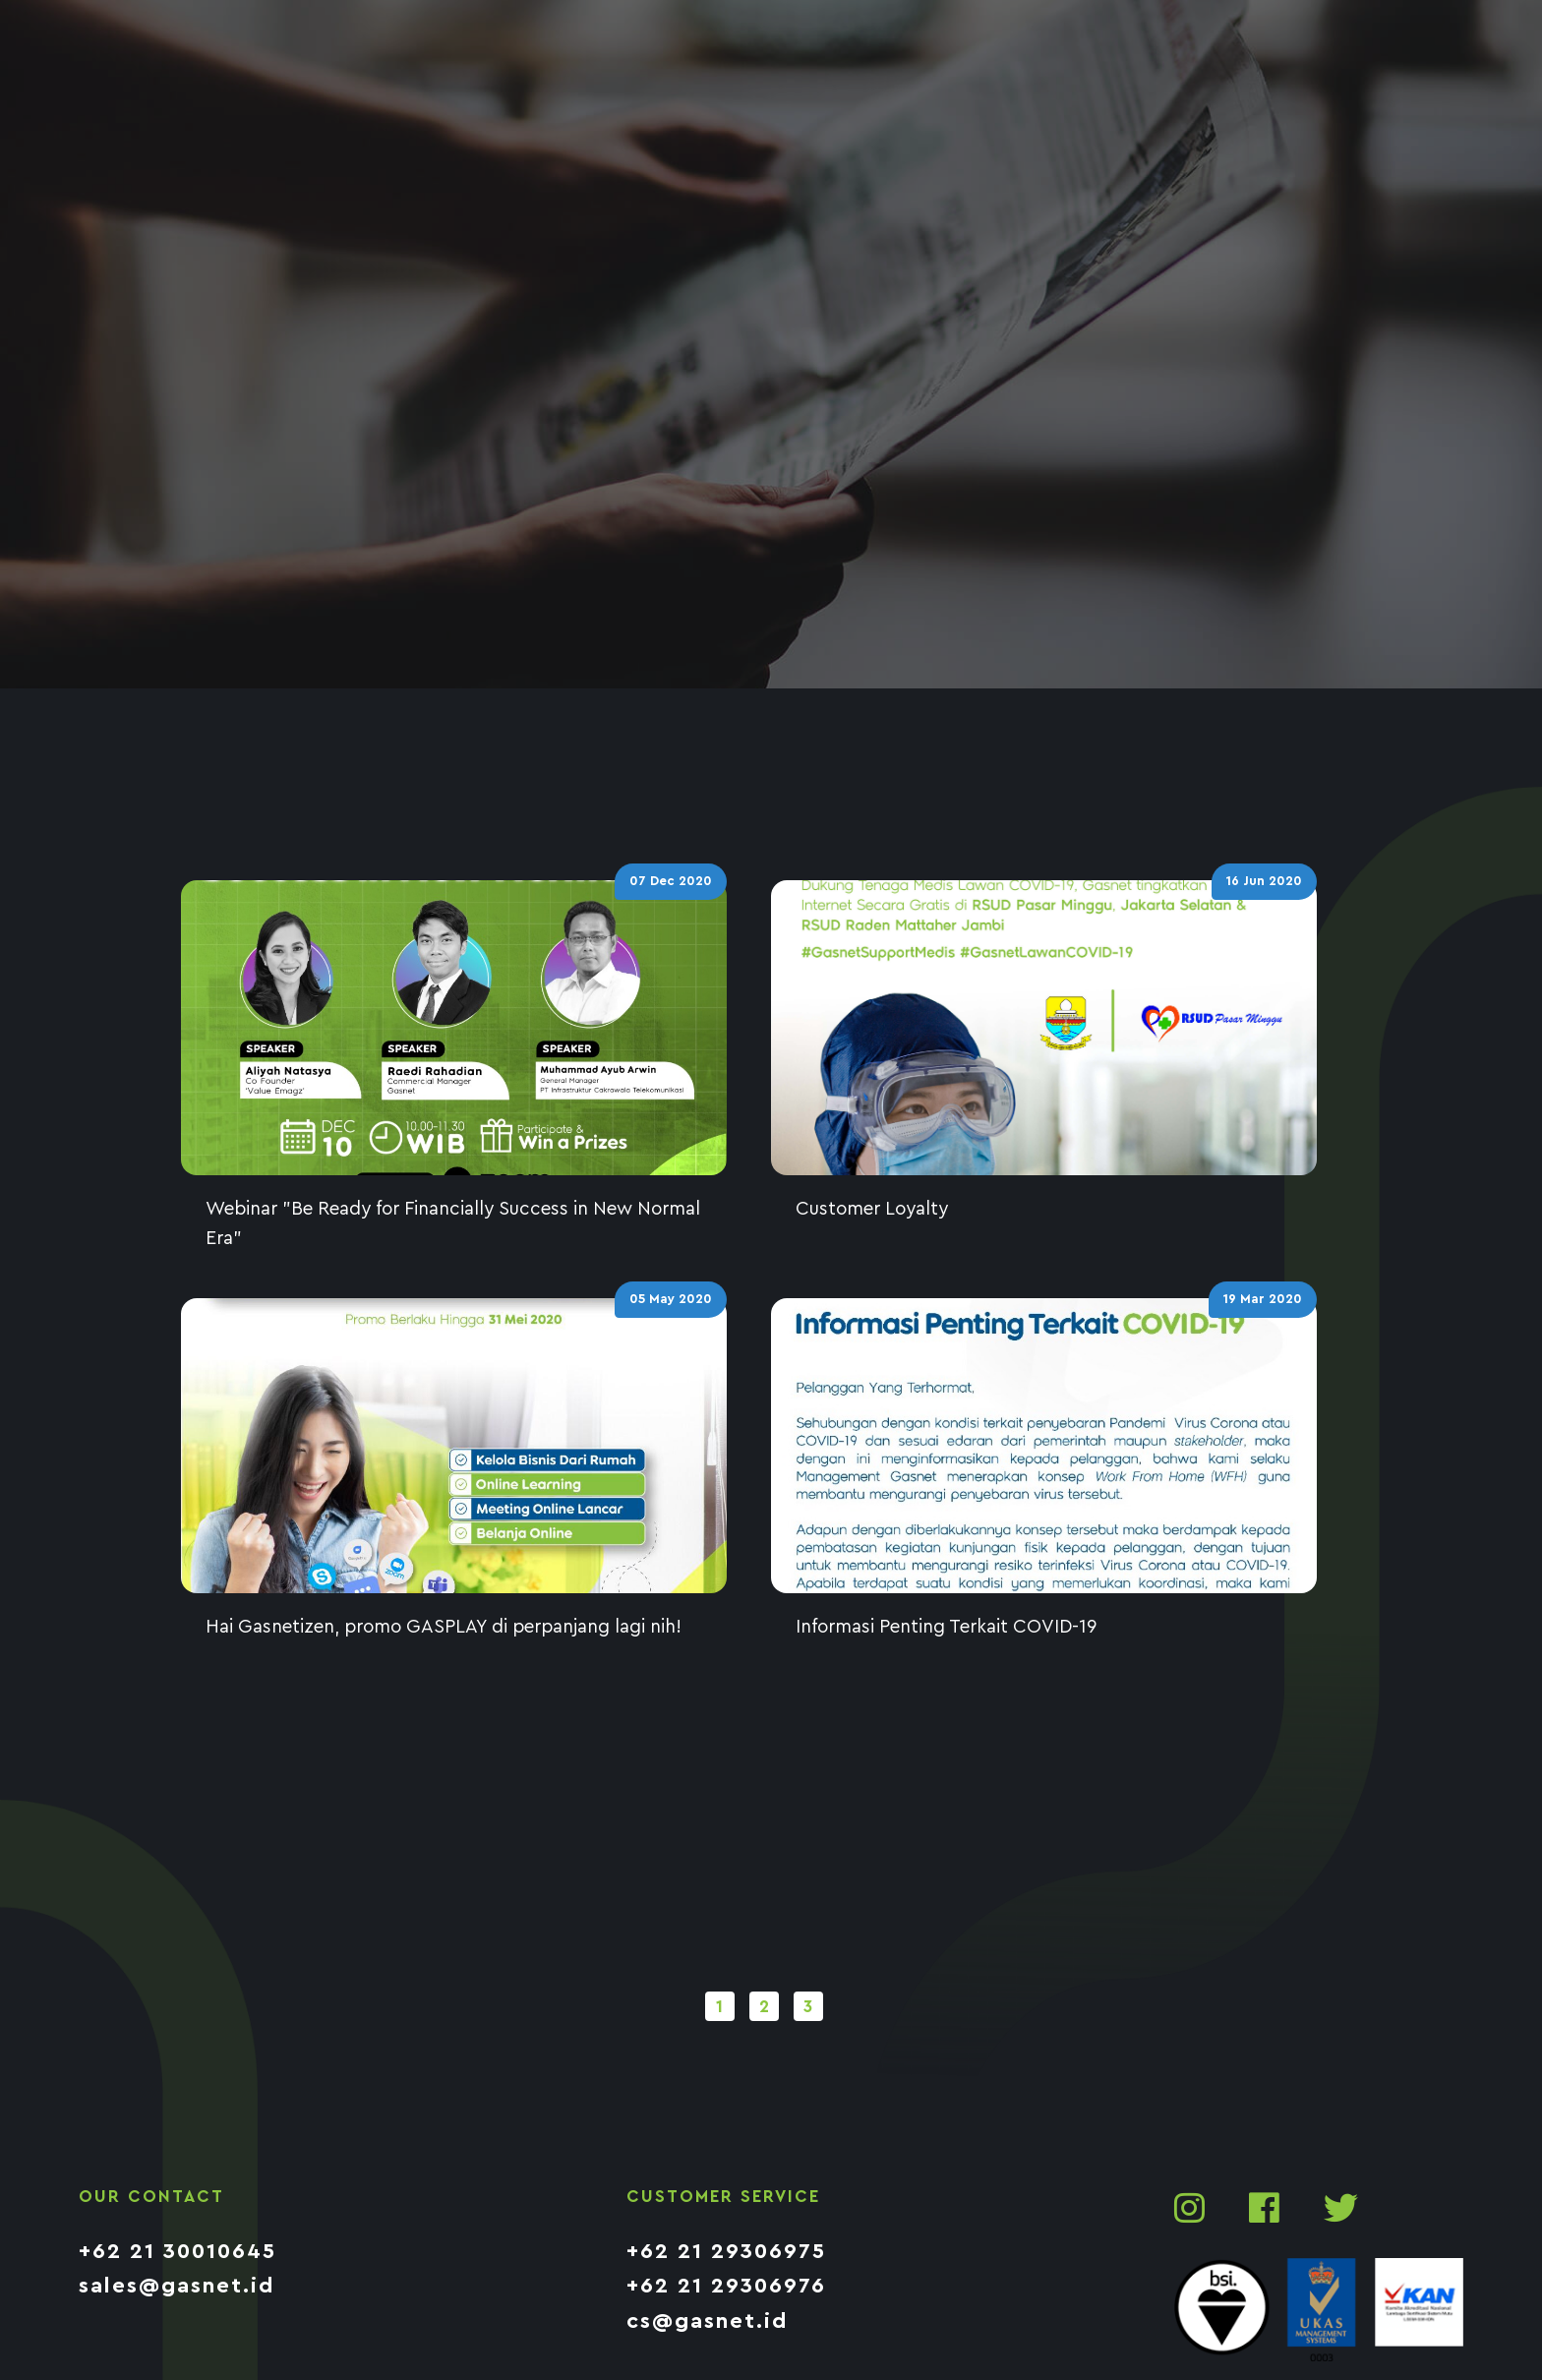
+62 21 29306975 (726, 2251)
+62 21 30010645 (177, 2251)
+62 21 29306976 (726, 2285)
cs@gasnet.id (707, 2321)
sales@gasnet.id (176, 2285)
